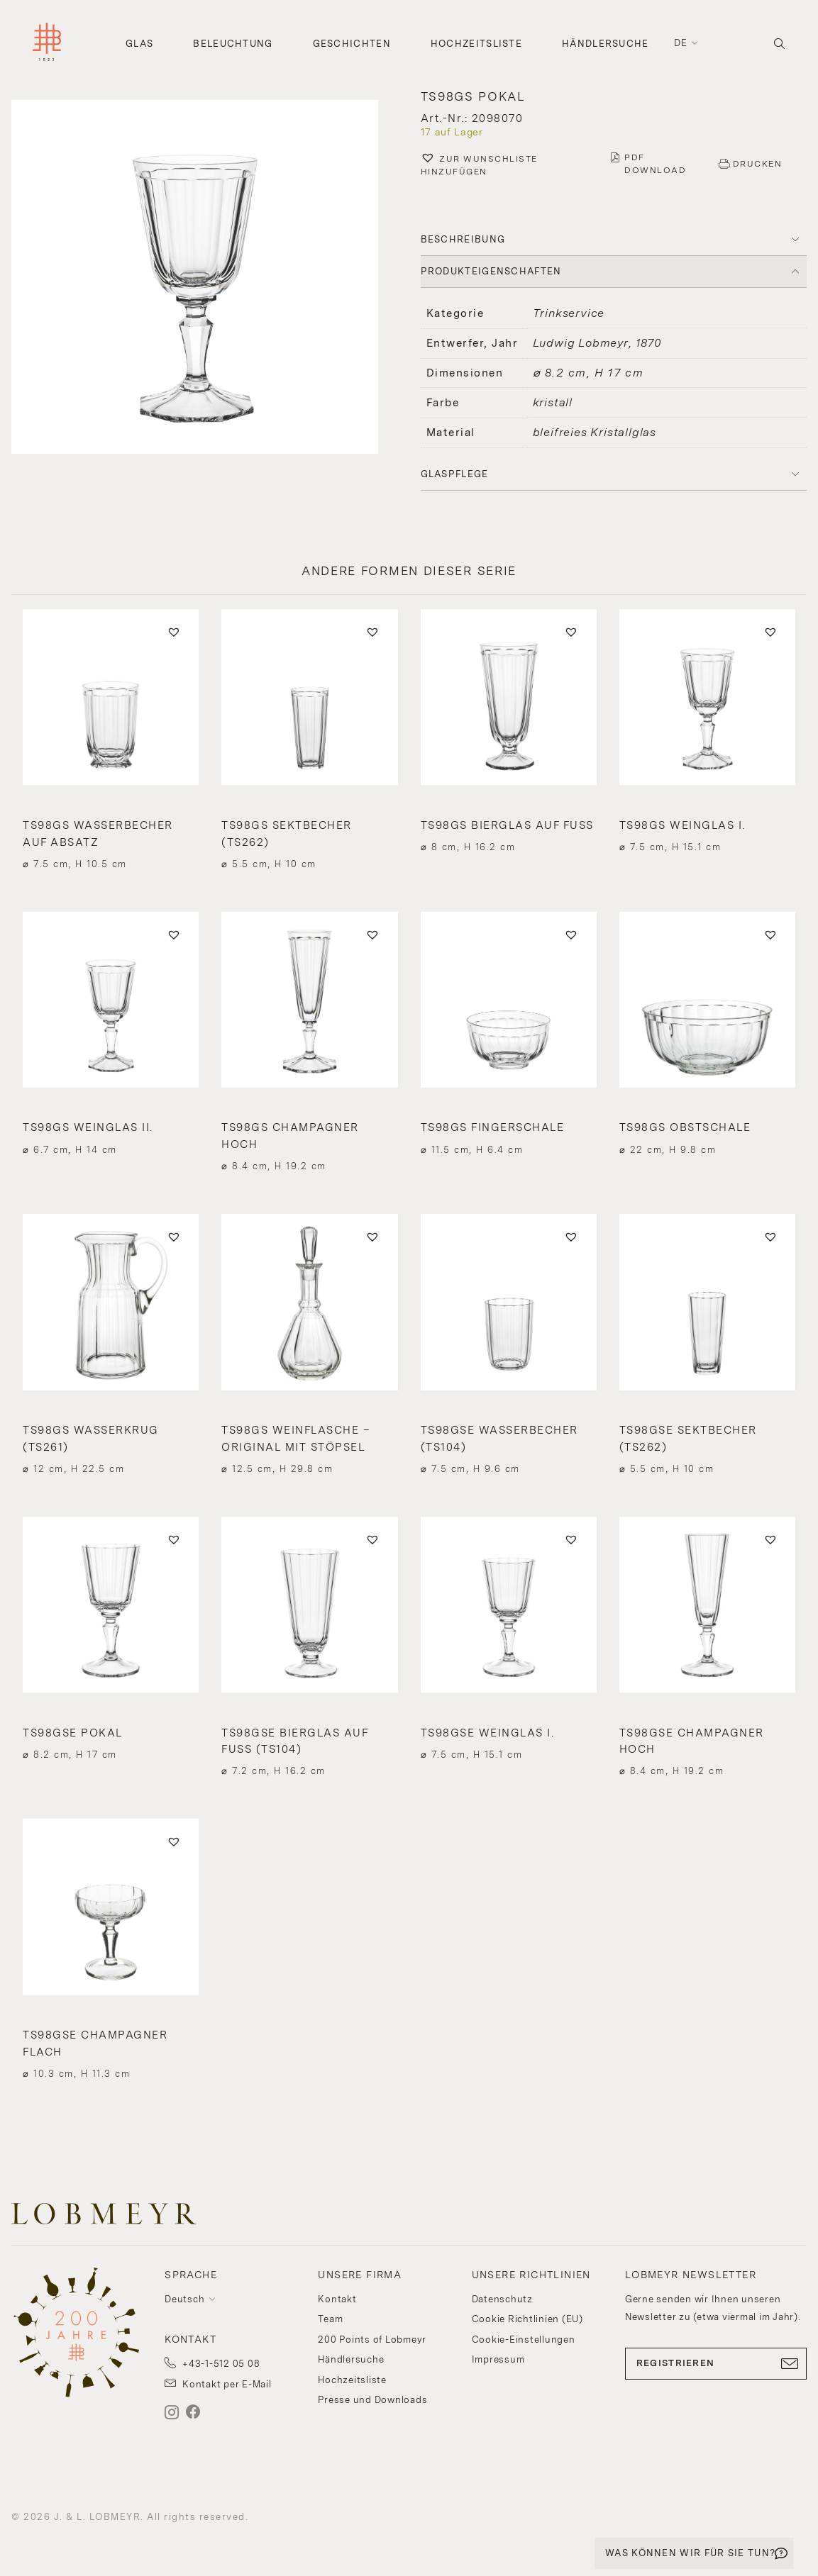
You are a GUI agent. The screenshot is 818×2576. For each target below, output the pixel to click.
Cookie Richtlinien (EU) (527, 2319)
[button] (204, 278)
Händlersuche (605, 43)
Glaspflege (455, 474)
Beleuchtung (232, 43)
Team (330, 2319)
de (681, 43)
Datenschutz (502, 2299)
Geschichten (352, 43)
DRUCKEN (758, 164)
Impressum (498, 2359)
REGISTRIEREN (715, 2363)
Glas (139, 43)
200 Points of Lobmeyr (372, 2339)
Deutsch (184, 2299)
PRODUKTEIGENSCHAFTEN (491, 271)
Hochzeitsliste (476, 43)
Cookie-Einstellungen (523, 2339)
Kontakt (337, 2299)
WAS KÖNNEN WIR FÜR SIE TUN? (690, 2553)
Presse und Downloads (372, 2399)
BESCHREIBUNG (463, 239)
